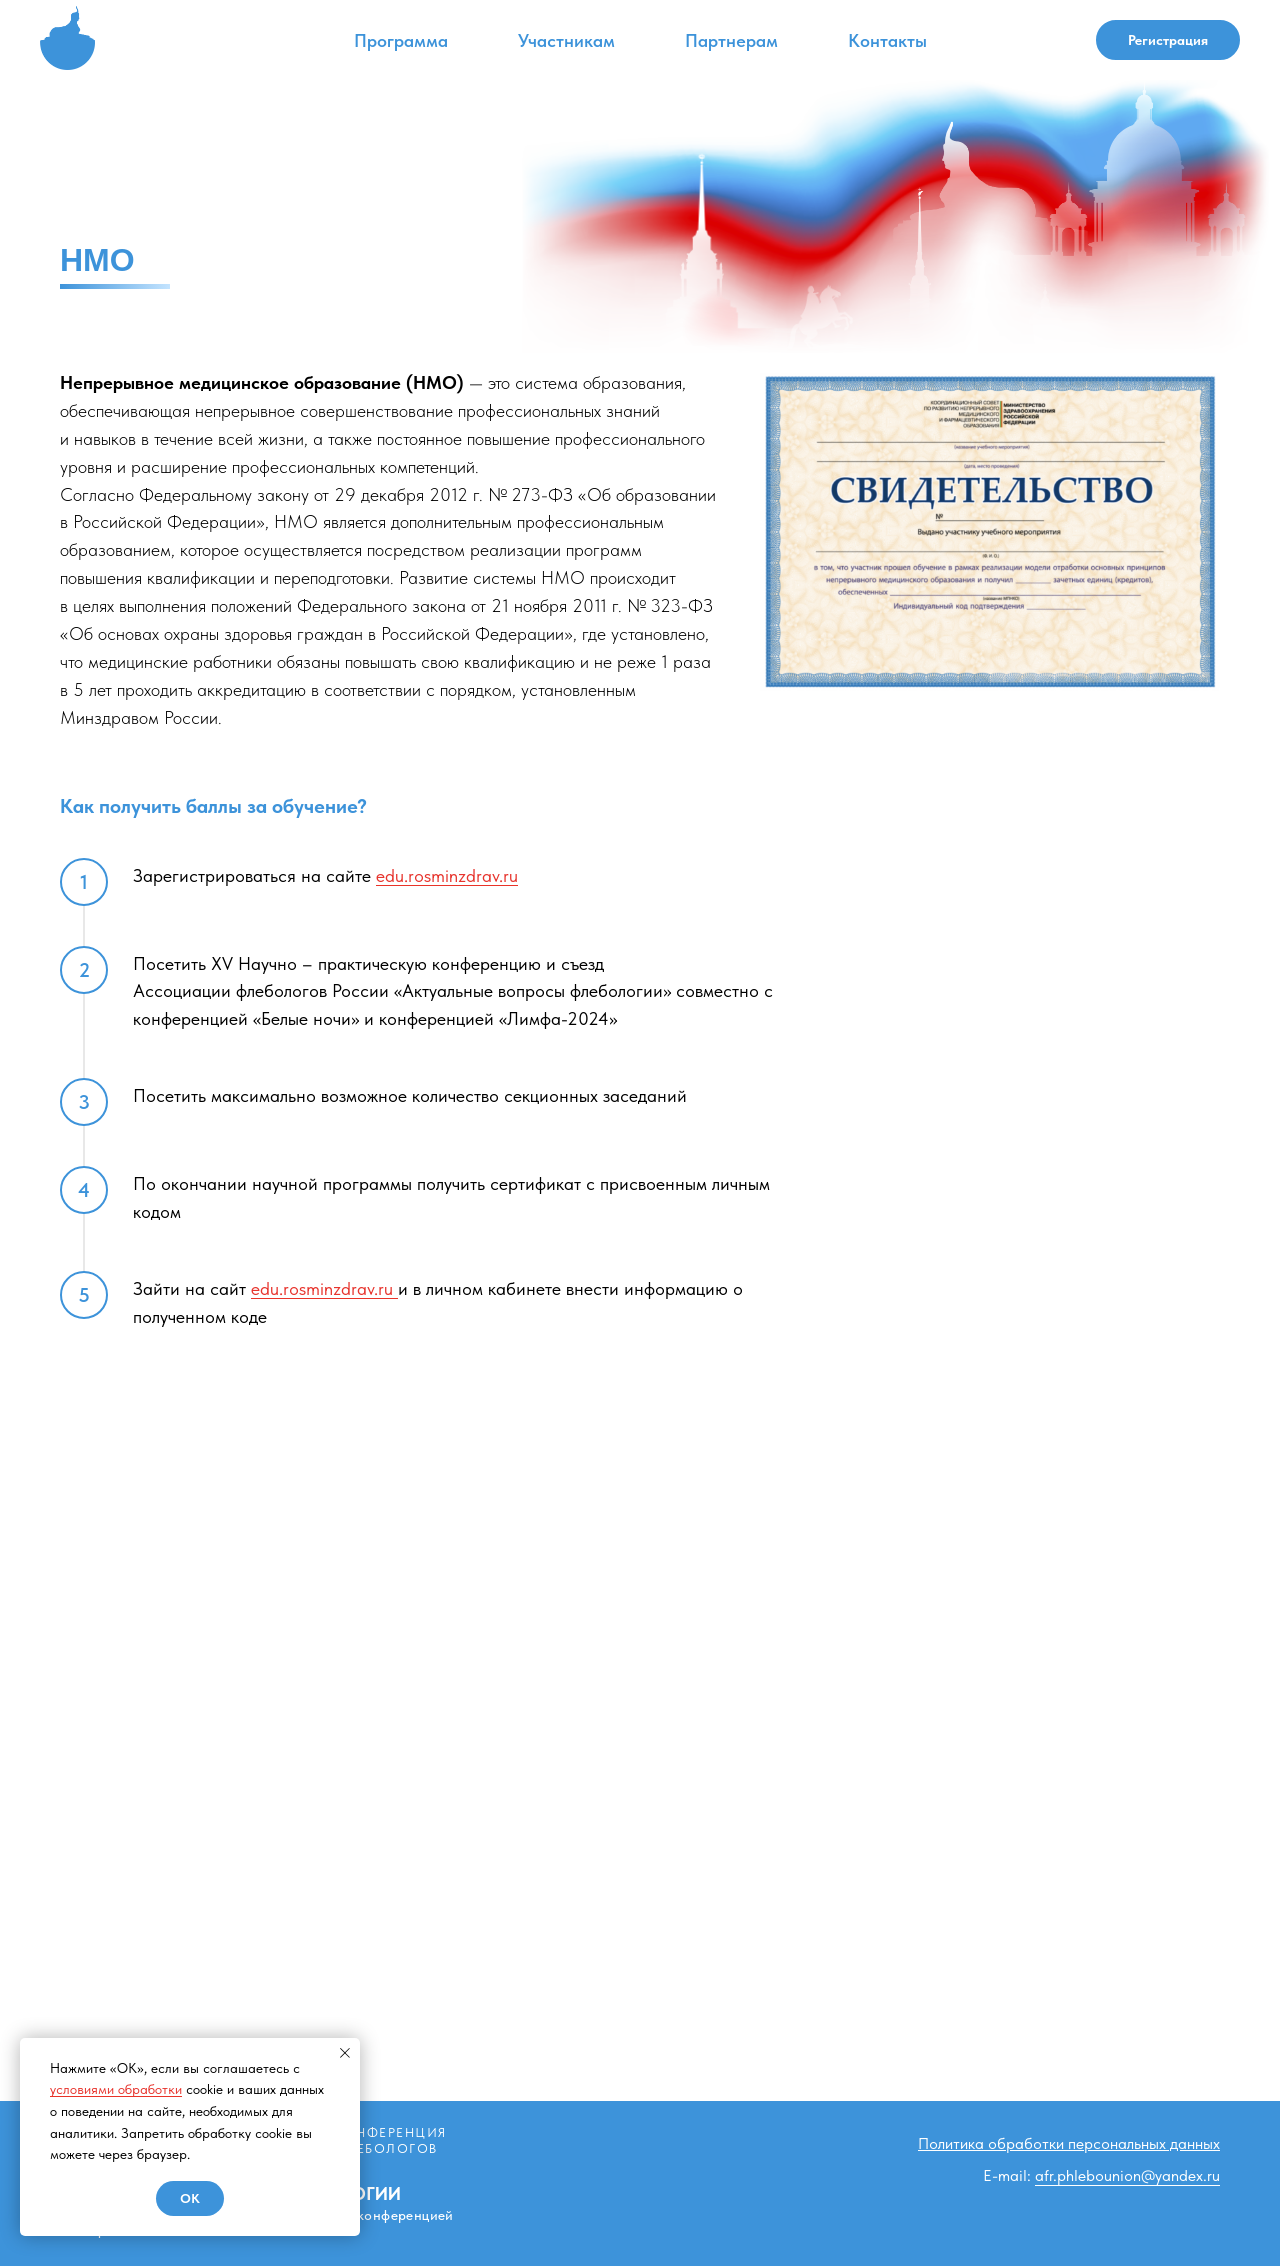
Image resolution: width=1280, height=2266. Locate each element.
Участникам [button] (566, 40)
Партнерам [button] (731, 40)
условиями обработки (116, 2089)
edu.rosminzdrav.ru (447, 875)
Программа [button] (401, 40)
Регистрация (1168, 40)
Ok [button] (190, 2198)
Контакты (887, 40)
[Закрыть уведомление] (345, 2053)
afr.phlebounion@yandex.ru (1127, 2175)
